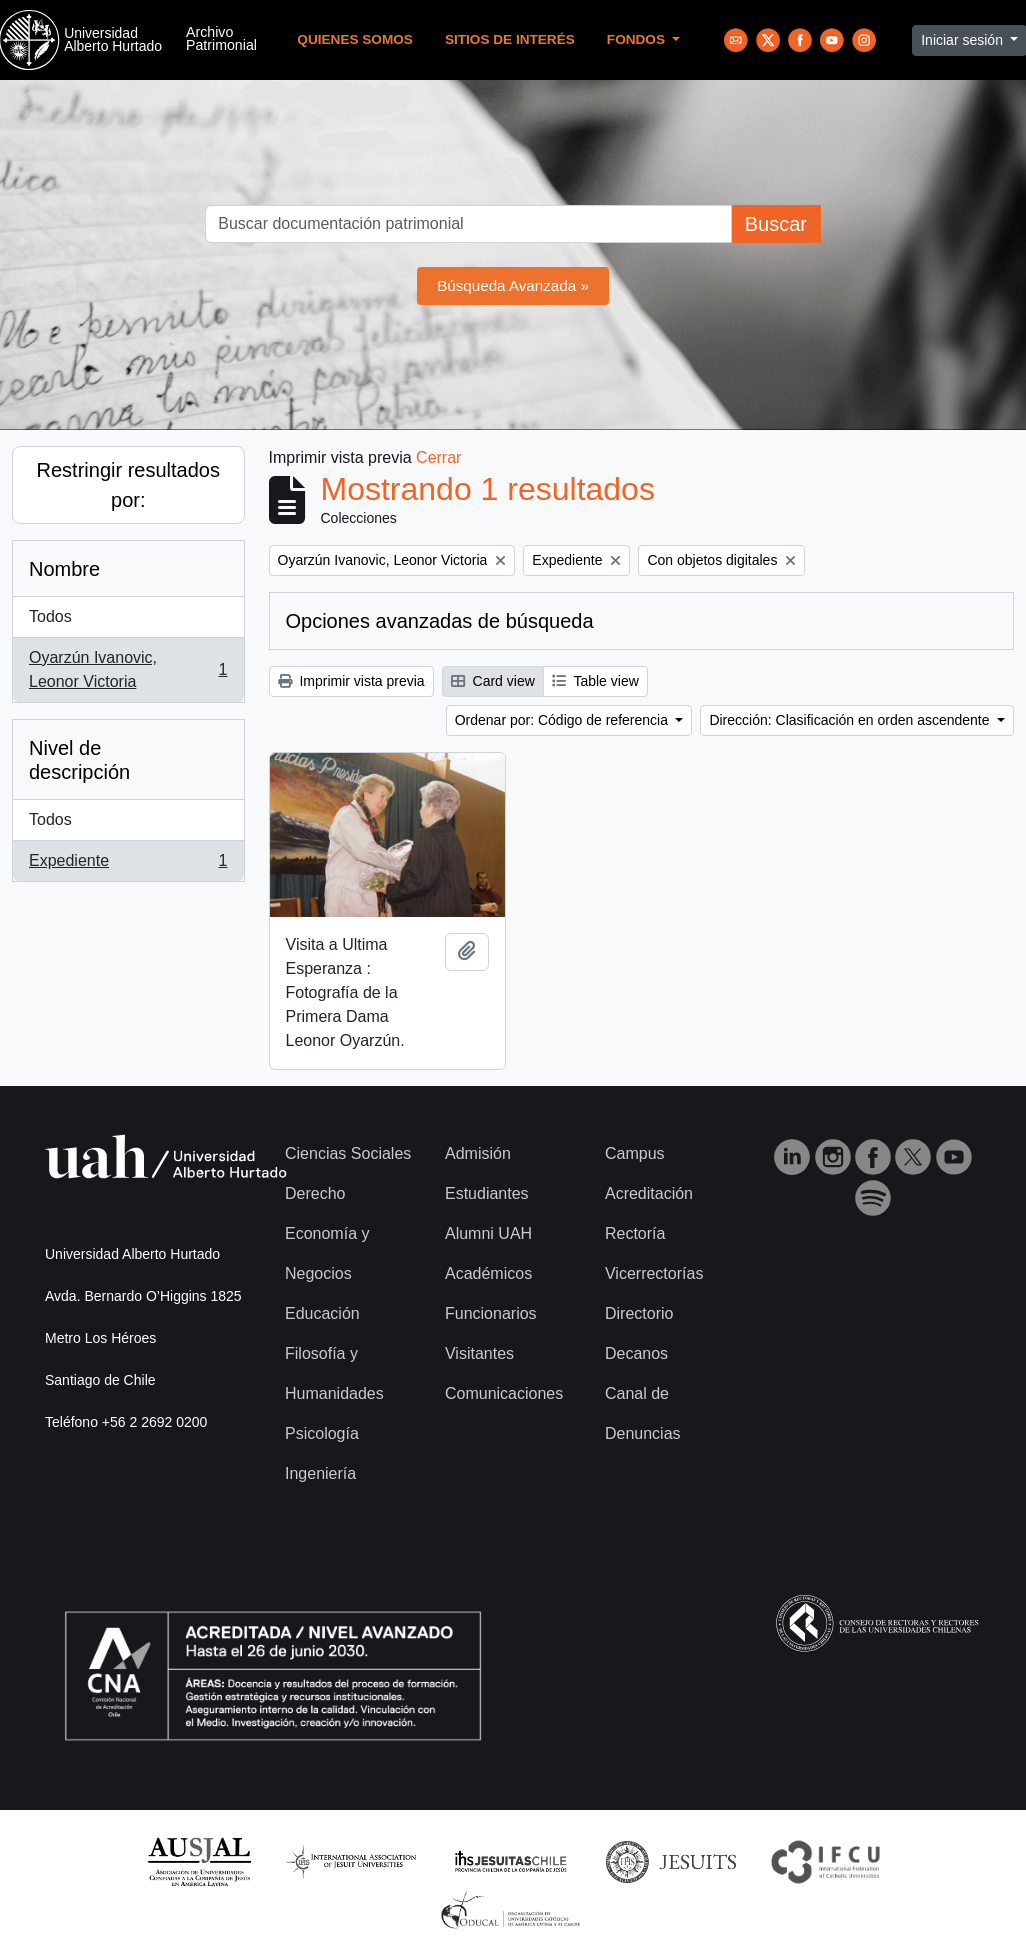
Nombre (64, 569)
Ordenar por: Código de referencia (563, 720)
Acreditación (649, 1193)
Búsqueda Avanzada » (513, 285)
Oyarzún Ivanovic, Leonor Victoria (128, 669)
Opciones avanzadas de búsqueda (440, 621)
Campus (635, 1153)
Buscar (776, 224)
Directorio (639, 1313)
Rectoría (635, 1233)
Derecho (315, 1193)
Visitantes (479, 1353)
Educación (322, 1313)
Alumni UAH (488, 1233)
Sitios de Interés (510, 39)
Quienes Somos (355, 39)
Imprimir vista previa (351, 681)
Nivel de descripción (79, 760)
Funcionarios (491, 1313)
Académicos (488, 1273)
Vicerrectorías (654, 1273)
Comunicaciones (504, 1393)
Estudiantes (487, 1193)
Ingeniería (320, 1473)
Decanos (636, 1353)
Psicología (322, 1433)
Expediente (128, 865)
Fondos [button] (638, 39)
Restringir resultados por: (128, 485)
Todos (50, 616)
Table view (595, 681)
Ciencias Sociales (348, 1153)
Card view (493, 681)
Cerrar (438, 457)
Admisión (478, 1153)
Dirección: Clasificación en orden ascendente (851, 720)
